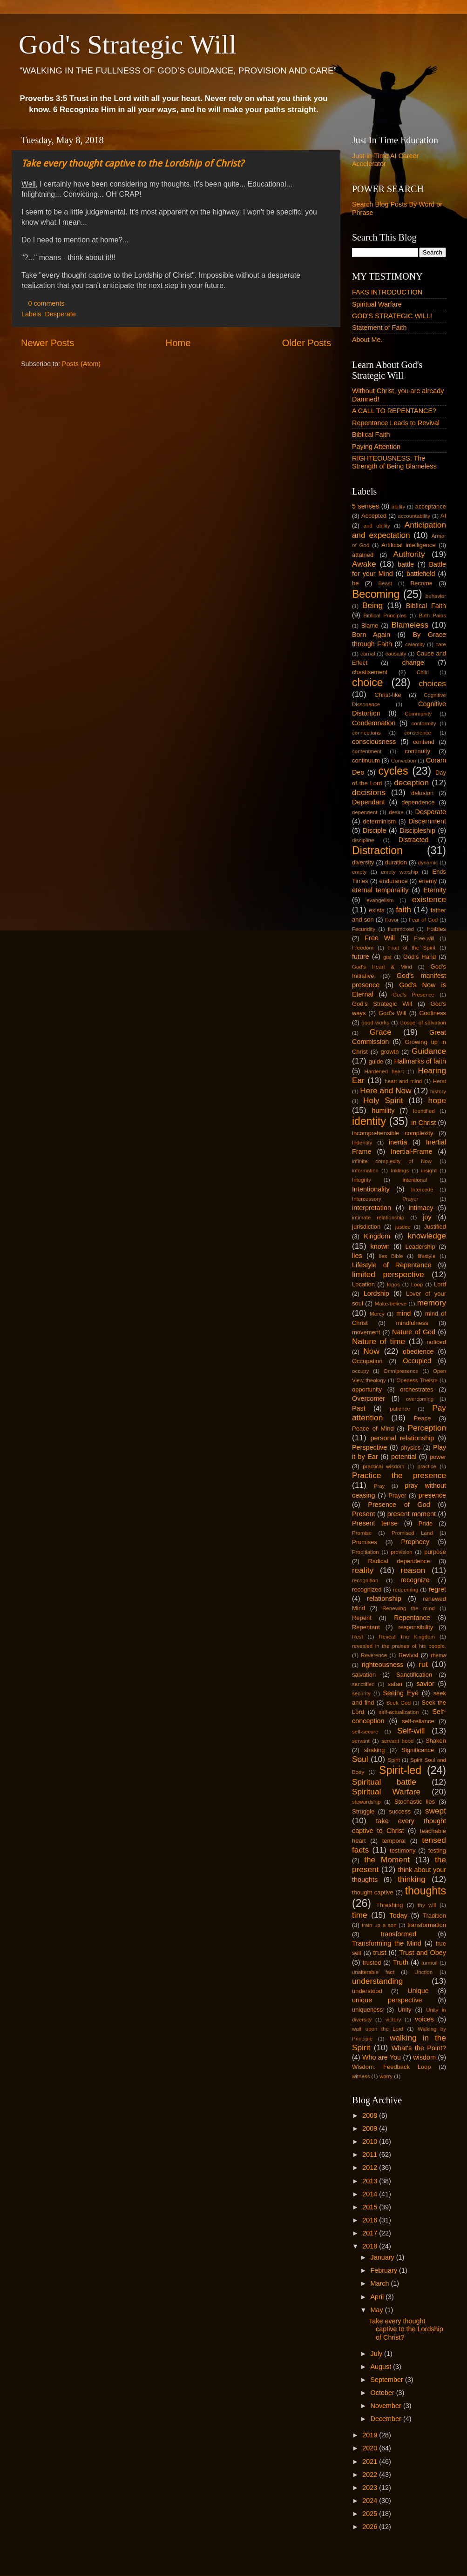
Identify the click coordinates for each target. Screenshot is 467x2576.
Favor (392, 920)
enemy (428, 880)
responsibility (415, 1627)
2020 (370, 2448)
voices (424, 2019)
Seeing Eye (401, 1693)
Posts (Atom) (81, 364)
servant (361, 1741)
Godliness (432, 1013)
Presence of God (399, 1504)
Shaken (436, 1740)
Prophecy (415, 1542)
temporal (394, 1840)
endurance (393, 880)
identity (369, 1121)
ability (398, 506)
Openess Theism (417, 1380)
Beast (385, 583)
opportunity (367, 1389)
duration (396, 862)
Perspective (369, 1447)
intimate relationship (378, 1217)
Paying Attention (376, 446)
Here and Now (385, 1090)
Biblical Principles (385, 615)
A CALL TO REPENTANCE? (394, 411)
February (385, 2270)
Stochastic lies (414, 1801)
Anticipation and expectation (399, 529)
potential (403, 1456)
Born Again (371, 634)
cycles (393, 771)
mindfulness (412, 1322)
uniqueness (367, 2009)
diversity (363, 862)
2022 (370, 2474)
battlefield (420, 573)
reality (362, 1570)
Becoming (375, 594)
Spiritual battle (384, 1781)
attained (362, 554)
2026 (370, 2526)
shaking (374, 1749)
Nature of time (378, 1341)
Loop (417, 1284)
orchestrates (416, 1389)
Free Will (380, 938)
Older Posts (306, 343)
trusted (372, 1962)
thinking (412, 1879)
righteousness (383, 1664)
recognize (414, 1580)
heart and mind (403, 1081)
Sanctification (414, 1674)
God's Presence (413, 994)
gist (387, 957)
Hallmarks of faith (420, 1061)
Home (178, 343)
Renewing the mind (408, 1608)
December (387, 2418)
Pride (426, 1523)
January (383, 2257)
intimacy (421, 1207)
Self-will (411, 1730)
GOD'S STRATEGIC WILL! (392, 316)
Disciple (374, 830)
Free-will (424, 938)
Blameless (409, 624)
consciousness (374, 741)
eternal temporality (380, 890)
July (378, 2353)
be (355, 583)
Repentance (412, 1617)
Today (398, 1915)
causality (396, 653)
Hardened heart (384, 1071)
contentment (366, 751)
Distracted (414, 839)
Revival (408, 1655)
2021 (370, 2461)
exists (376, 910)
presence (432, 1495)
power (438, 1456)
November (387, 2405)
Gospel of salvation (422, 1022)
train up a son (379, 1925)
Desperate (60, 314)
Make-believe (391, 1303)
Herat (439, 1081)
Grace (381, 1032)
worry (386, 2076)
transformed (399, 1934)
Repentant (366, 1627)
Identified (424, 1111)
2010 (370, 2141)
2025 (370, 2513)
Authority (409, 554)
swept (435, 1810)
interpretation (371, 1207)
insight (429, 1170)
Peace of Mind (373, 1428)
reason (413, 1570)
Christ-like (387, 694)
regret (437, 1589)
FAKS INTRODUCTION (387, 292)
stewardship (366, 1802)
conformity (423, 723)
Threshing (389, 1904)
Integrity (361, 1180)
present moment (411, 1514)
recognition (365, 1580)
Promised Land (412, 1533)
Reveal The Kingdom (407, 1636)
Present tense (375, 1523)
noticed (436, 1341)
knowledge (426, 1235)
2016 (370, 2220)
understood (367, 1990)
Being (372, 605)
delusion (422, 793)
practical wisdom (383, 1466)
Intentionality (371, 1189)
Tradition (434, 1915)
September (388, 2379)
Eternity (434, 890)
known (380, 1246)
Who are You (381, 2057)
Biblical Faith (371, 434)
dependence (417, 802)
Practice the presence (399, 1475)
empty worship (399, 872)
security (361, 1693)
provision (401, 1552)
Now (371, 1351)
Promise (362, 1533)
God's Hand (419, 956)
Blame (370, 625)
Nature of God (413, 1332)
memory (431, 1302)
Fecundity (363, 929)
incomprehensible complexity (392, 1133)
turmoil (429, 1963)
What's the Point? (419, 2048)
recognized (366, 1589)
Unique (418, 1990)
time (359, 1915)
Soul (360, 1759)
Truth (400, 1962)
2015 (370, 2207)
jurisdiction (366, 1226)
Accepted (373, 515)
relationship (384, 1598)
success (400, 1811)
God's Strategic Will (128, 44)
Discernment (427, 821)
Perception (426, 1427)
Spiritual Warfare (377, 304)
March (381, 2283)
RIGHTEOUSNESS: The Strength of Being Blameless (394, 462)
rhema (438, 1655)
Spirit (394, 1760)
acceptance (430, 506)
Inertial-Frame (412, 1151)
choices (432, 683)
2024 (370, 2500)
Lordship (376, 1293)
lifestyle (426, 1256)
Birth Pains (432, 615)
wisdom (424, 2057)
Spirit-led (400, 1770)
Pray (379, 1486)
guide (376, 1061)
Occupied (417, 1361)
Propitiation (365, 1552)
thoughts (425, 1891)
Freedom (362, 947)
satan (394, 1683)
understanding (377, 1981)
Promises (364, 1542)
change (413, 662)
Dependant (368, 802)
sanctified (363, 1684)
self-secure (365, 1731)
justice (403, 1227)
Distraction (377, 850)
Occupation (367, 1361)
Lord (440, 1284)
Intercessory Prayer (385, 1199)
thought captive (372, 1892)
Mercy (377, 1314)
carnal (367, 653)
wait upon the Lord (377, 2029)
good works (375, 1022)
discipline (363, 840)
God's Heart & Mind (382, 967)
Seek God (398, 1703)
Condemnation (374, 723)
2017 (370, 2233)
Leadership (420, 1246)
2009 (370, 2128)
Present (363, 1514)
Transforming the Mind (386, 1943)
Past (358, 1408)
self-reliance (418, 1721)
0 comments (46, 303)
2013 (370, 2181)
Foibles (436, 928)
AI (443, 515)
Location (363, 1284)
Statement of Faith (379, 327)
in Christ (423, 1122)
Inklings (400, 1170)
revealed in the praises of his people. (399, 1646)
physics (410, 1447)
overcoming (420, 1399)
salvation (364, 1674)
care (441, 644)
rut (423, 1664)
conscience (417, 733)
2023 (370, 2487)
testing (437, 1850)
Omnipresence (401, 1371)
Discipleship (417, 830)
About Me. (367, 339)
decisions (369, 792)
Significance (417, 1749)
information (365, 1170)
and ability (377, 526)
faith (403, 909)
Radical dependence (399, 1561)
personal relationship (402, 1438)
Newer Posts (47, 343)
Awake (364, 564)
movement (366, 1332)
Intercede (422, 1189)
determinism (379, 821)
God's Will (392, 1013)
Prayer (397, 1495)
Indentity (362, 1142)
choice (367, 682)
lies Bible (391, 1256)
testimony (402, 1850)
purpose (435, 1551)
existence (429, 899)
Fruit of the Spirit (411, 947)
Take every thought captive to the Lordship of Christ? (132, 163)
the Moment (387, 1859)
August (382, 2366)
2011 (370, 2154)
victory (393, 2019)
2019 (370, 2435)
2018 (370, 2246)
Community (418, 713)
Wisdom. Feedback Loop (391, 2066)
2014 (370, 2194)
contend (423, 741)
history (438, 1091)
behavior (436, 596)
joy (427, 1217)
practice (427, 1466)
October (383, 2392)
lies (357, 1255)
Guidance (429, 1051)
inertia (398, 1142)
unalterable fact (373, 1972)
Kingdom (377, 1236)
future (360, 956)
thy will (427, 1905)
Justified (435, 1226)
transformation (426, 1924)
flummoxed (401, 929)
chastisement (369, 672)
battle (406, 564)
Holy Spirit (383, 1100)
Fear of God (423, 920)
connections (366, 733)
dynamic (428, 862)
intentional (415, 1180)
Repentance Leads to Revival (396, 423)
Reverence (374, 1655)
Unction (423, 1972)
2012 (370, 2167)
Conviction (403, 760)
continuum (366, 760)
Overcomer (368, 1398)
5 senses (365, 506)
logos (393, 1284)
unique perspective (387, 2000)
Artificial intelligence (408, 545)
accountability (414, 516)
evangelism (379, 900)
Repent (362, 1617)
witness (361, 2076)
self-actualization (399, 1712)
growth (390, 1051)
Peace (422, 1418)
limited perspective (388, 1274)
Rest (357, 1636)
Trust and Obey (422, 1952)
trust (379, 1952)
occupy (360, 1371)
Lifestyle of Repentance (391, 1265)
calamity (415, 644)
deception (411, 782)
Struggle (363, 1811)
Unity (405, 2009)
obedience (418, 1351)
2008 (370, 2115)
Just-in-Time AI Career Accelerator (385, 159)
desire (396, 812)
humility (383, 1110)
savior (425, 1683)
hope (437, 1100)
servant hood (397, 1741)
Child (423, 672)
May (378, 2310)
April (378, 2297)
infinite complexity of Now (392, 1161)
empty (359, 872)
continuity (417, 751)
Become (421, 583)
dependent (364, 812)
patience (400, 1409)
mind (403, 1313)
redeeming (405, 1589)
